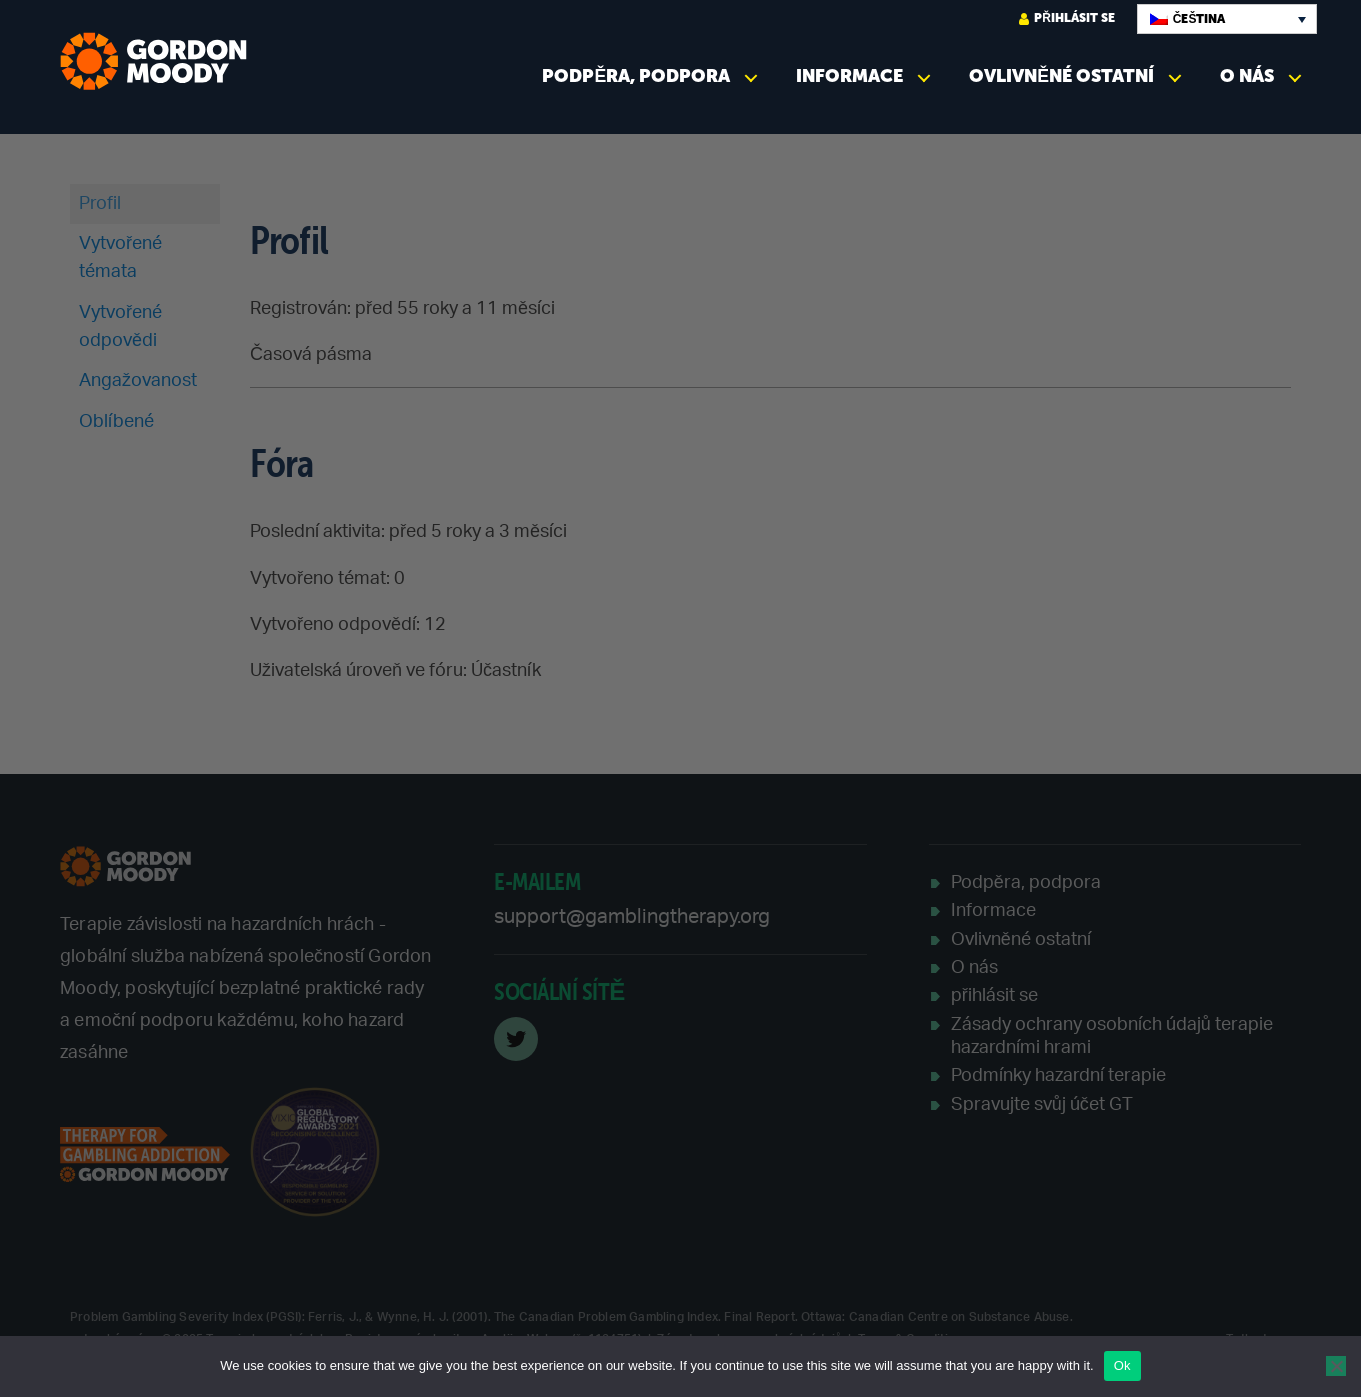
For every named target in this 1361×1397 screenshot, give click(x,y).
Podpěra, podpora (636, 76)
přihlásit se (1067, 18)
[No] (1336, 1366)
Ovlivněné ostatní (1061, 76)
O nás (1247, 76)
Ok (1122, 1365)
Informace (849, 76)
